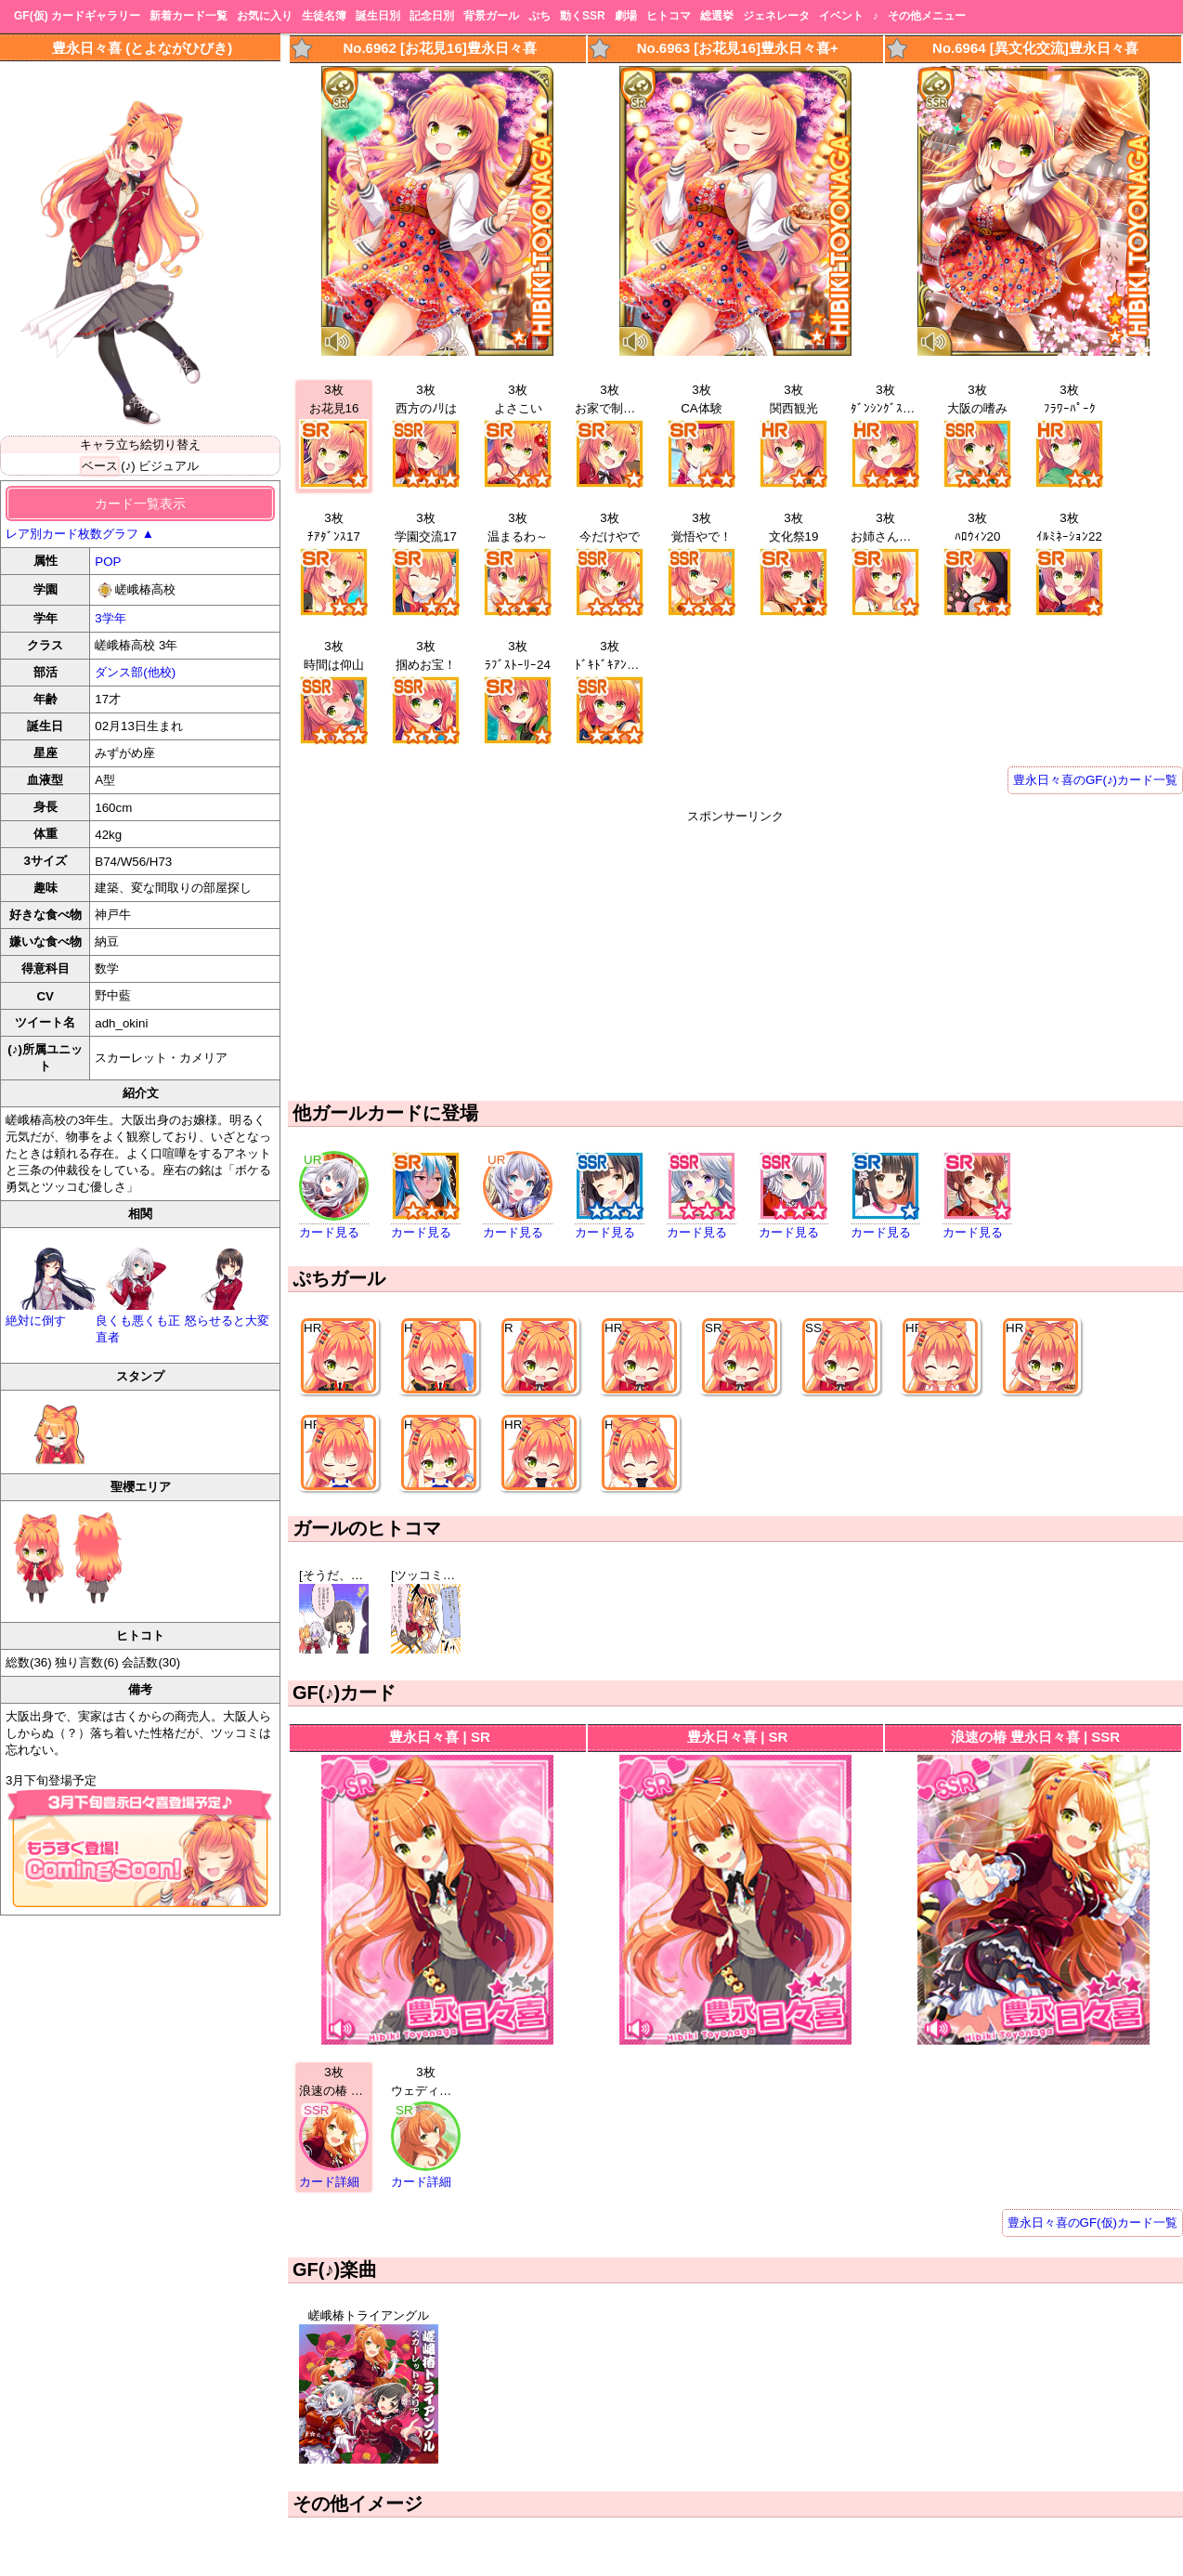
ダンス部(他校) (135, 672)
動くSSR (582, 15)
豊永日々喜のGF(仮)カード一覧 (1092, 2222)
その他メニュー (927, 15)
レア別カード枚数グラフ (80, 534)
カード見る (329, 1232)
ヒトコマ (668, 15)
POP (108, 562)
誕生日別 (378, 15)
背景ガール (491, 15)
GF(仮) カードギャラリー (77, 15)
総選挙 (717, 15)
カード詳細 (329, 2182)
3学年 (110, 618)
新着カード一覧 (189, 15)
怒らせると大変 (230, 1313)
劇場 (626, 15)
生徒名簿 (324, 15)
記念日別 (432, 15)
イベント (841, 15)
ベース (100, 466)
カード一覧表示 (140, 503)
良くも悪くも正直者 (141, 1321)
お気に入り (264, 15)
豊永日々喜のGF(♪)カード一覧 (1095, 780)
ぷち (539, 15)
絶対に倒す (51, 1313)
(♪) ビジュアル (160, 466)
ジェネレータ (776, 15)
